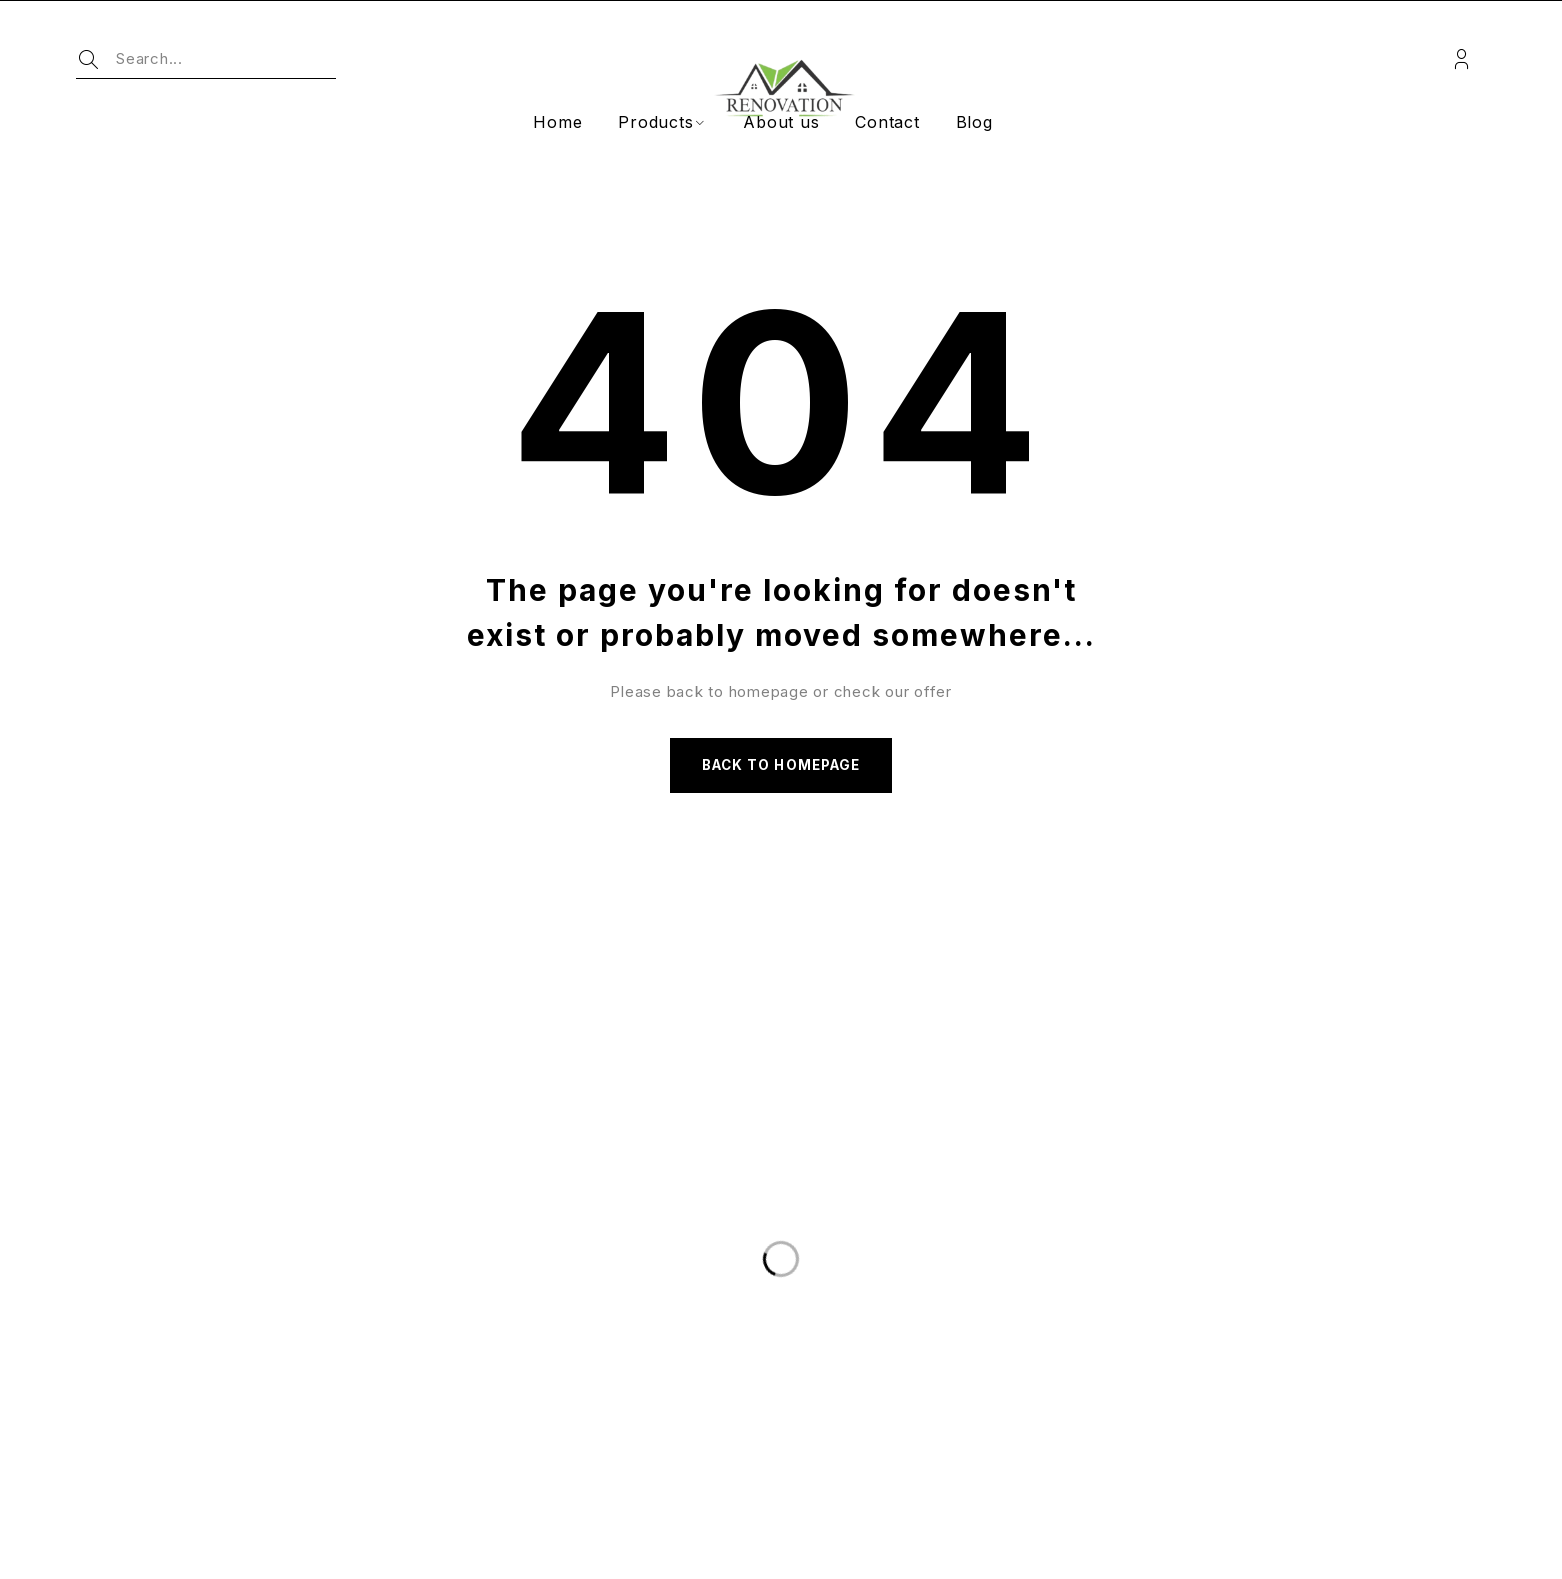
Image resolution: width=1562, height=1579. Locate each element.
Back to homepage (781, 767)
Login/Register (1461, 59)
